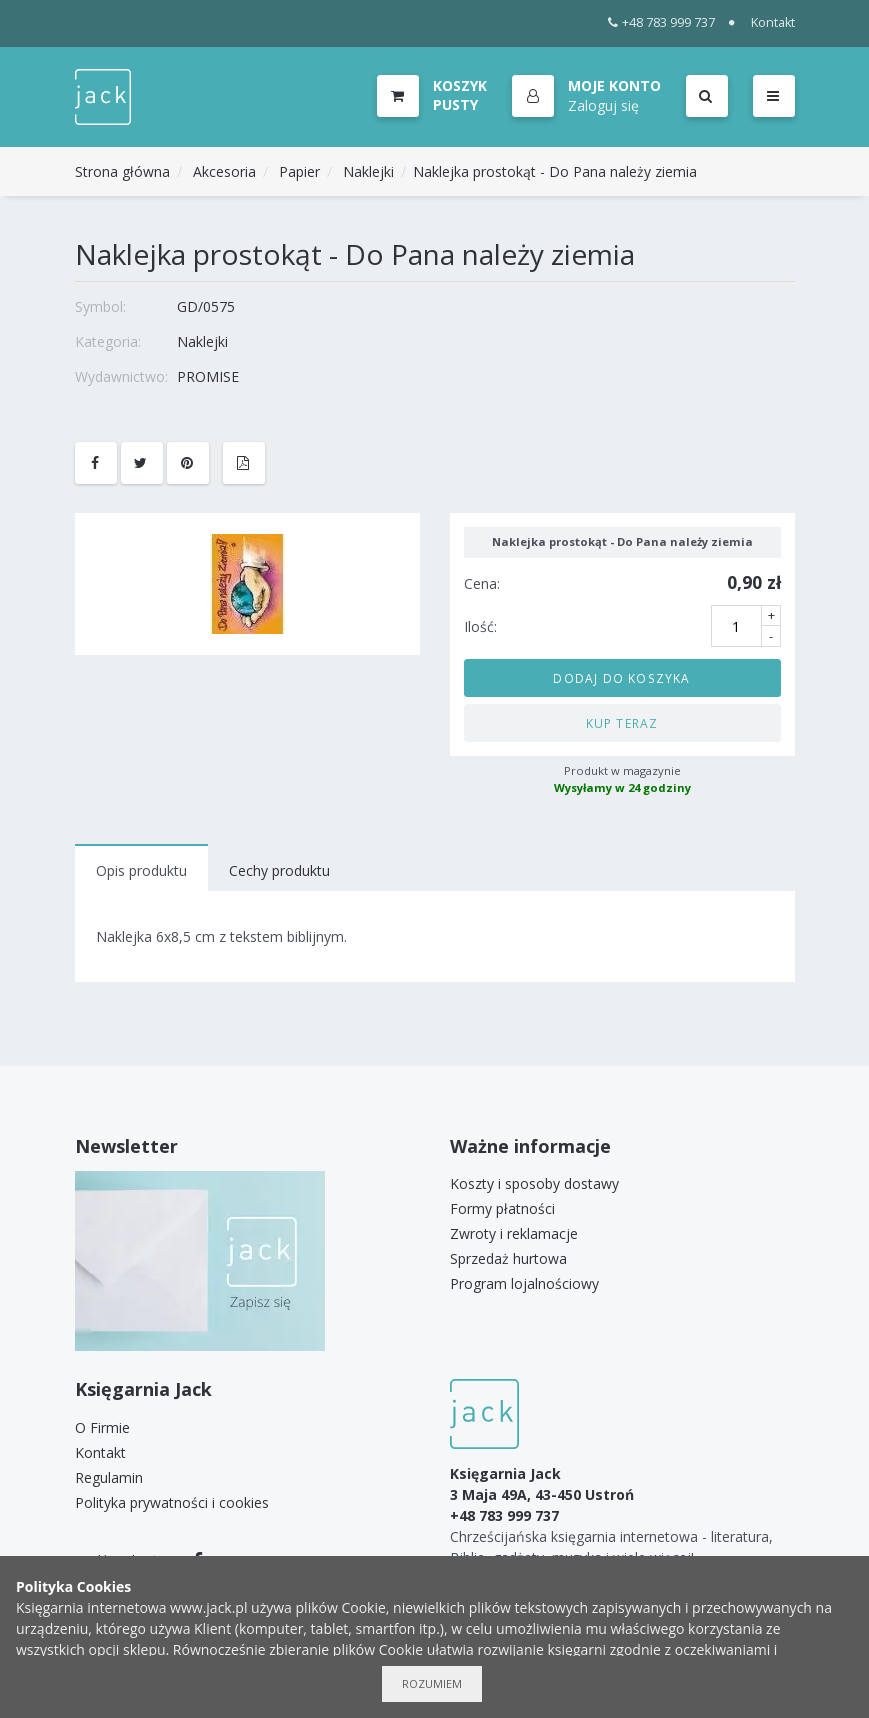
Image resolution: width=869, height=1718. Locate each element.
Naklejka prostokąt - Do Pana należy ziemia (555, 171)
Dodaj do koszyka (621, 678)
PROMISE (208, 376)
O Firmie (102, 1427)
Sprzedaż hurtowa (508, 1258)
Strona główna (122, 171)
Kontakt (773, 22)
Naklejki (368, 171)
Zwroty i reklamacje (514, 1233)
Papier (299, 171)
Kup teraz (622, 723)
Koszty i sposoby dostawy (534, 1183)
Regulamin (109, 1477)
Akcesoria (224, 171)
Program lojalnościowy (524, 1283)
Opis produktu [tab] (141, 870)
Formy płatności (502, 1208)
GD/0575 (206, 306)
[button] (586, 97)
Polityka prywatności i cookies (172, 1502)
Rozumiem (432, 1683)
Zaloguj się (603, 105)
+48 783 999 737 (661, 22)
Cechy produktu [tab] (279, 870)
